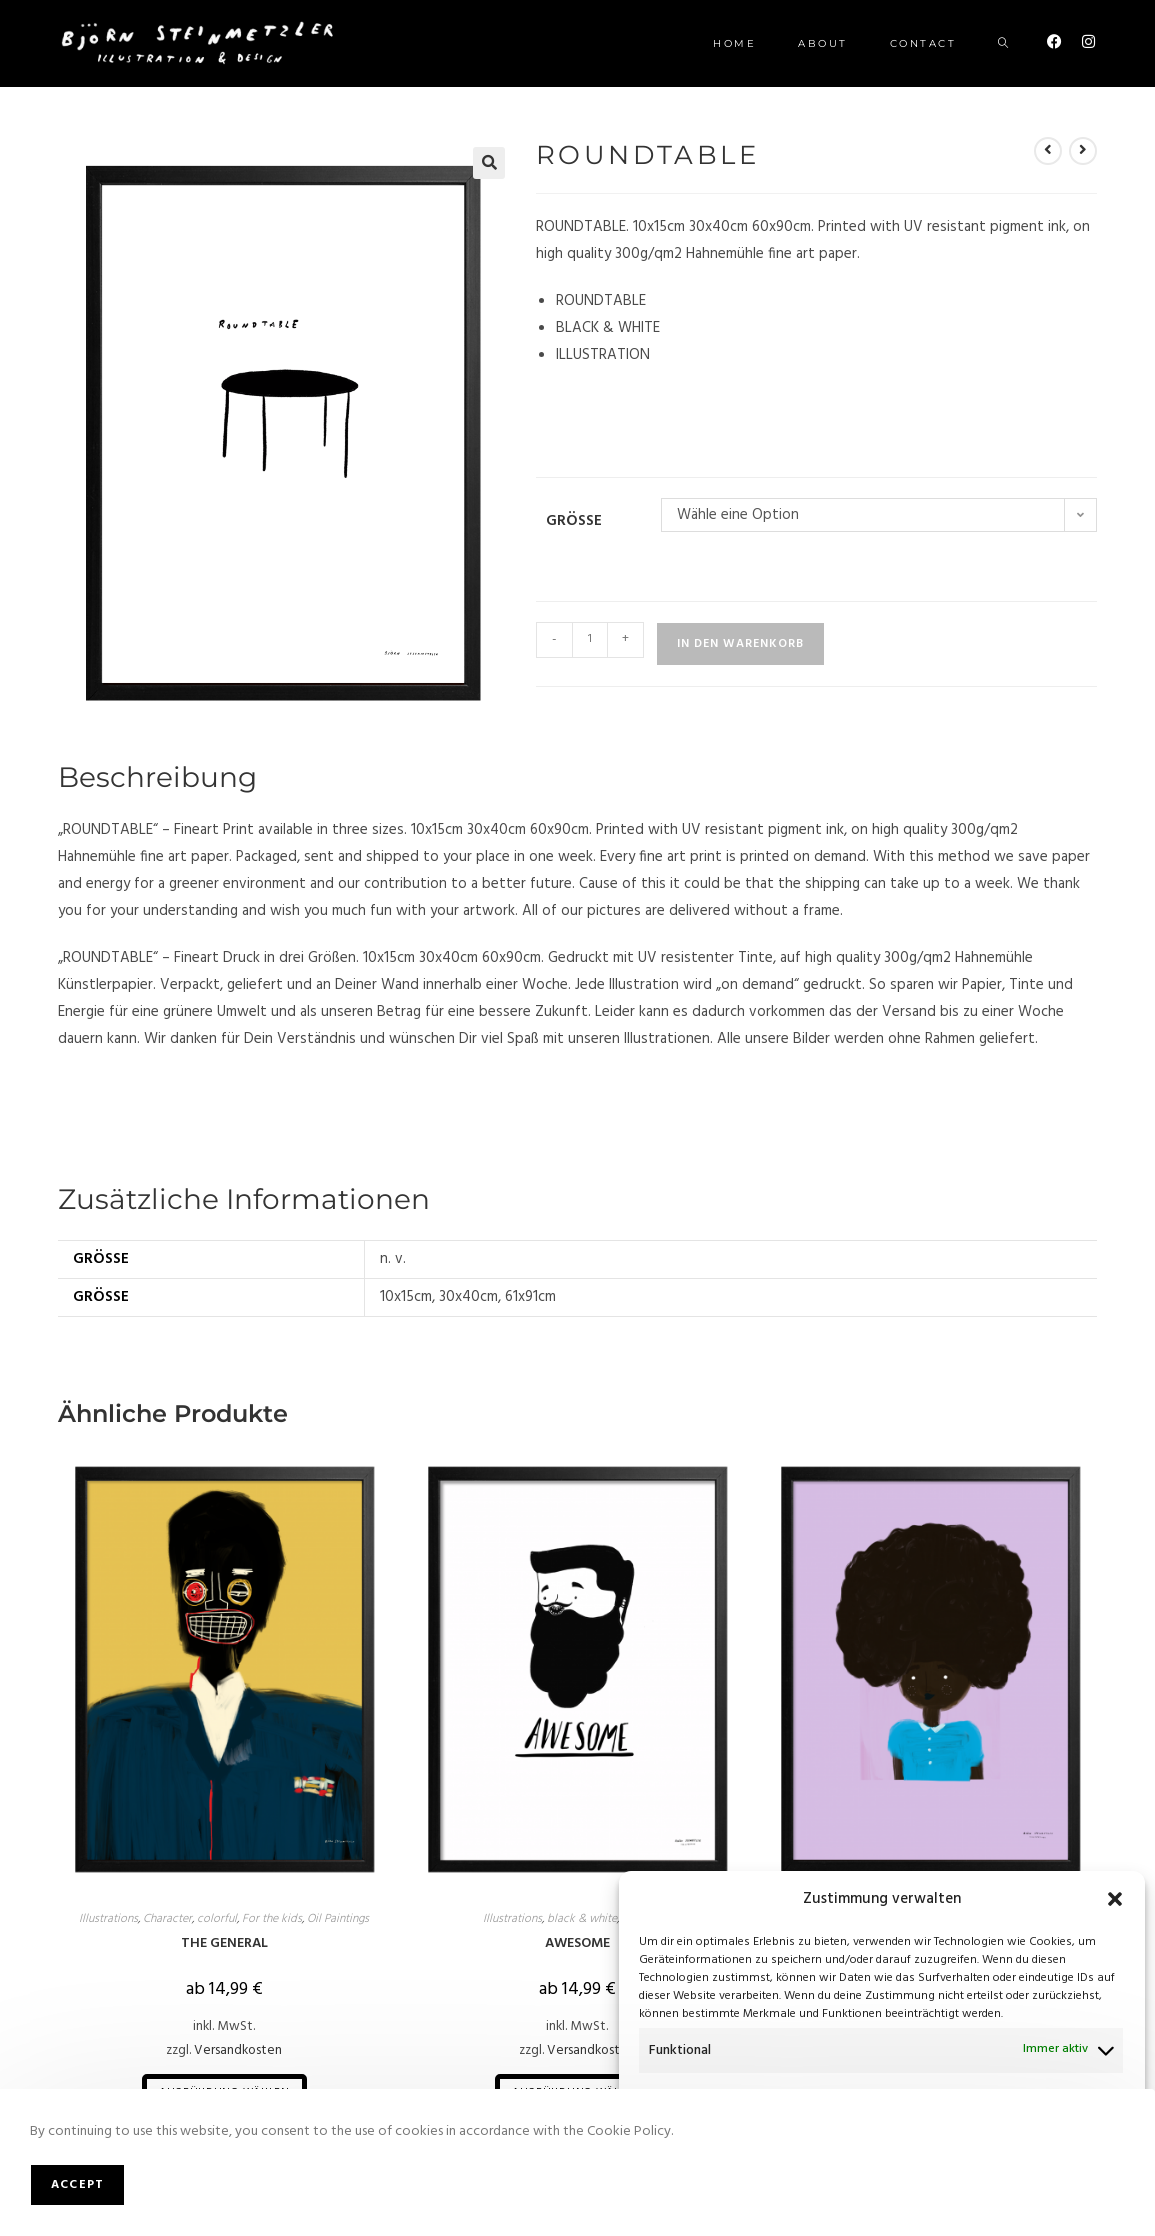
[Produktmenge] (590, 640)
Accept (77, 2185)
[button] (1115, 1899)
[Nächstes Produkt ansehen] (1083, 151)
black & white (582, 1919)
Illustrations (108, 1919)
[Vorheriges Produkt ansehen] (1048, 151)
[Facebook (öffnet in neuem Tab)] (1054, 42)
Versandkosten (238, 2050)
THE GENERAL (224, 1943)
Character (167, 1919)
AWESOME (577, 1943)
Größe (574, 521)
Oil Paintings (338, 1919)
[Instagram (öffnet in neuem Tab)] (1088, 42)
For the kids (272, 1919)
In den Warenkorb (740, 644)
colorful (217, 1919)
